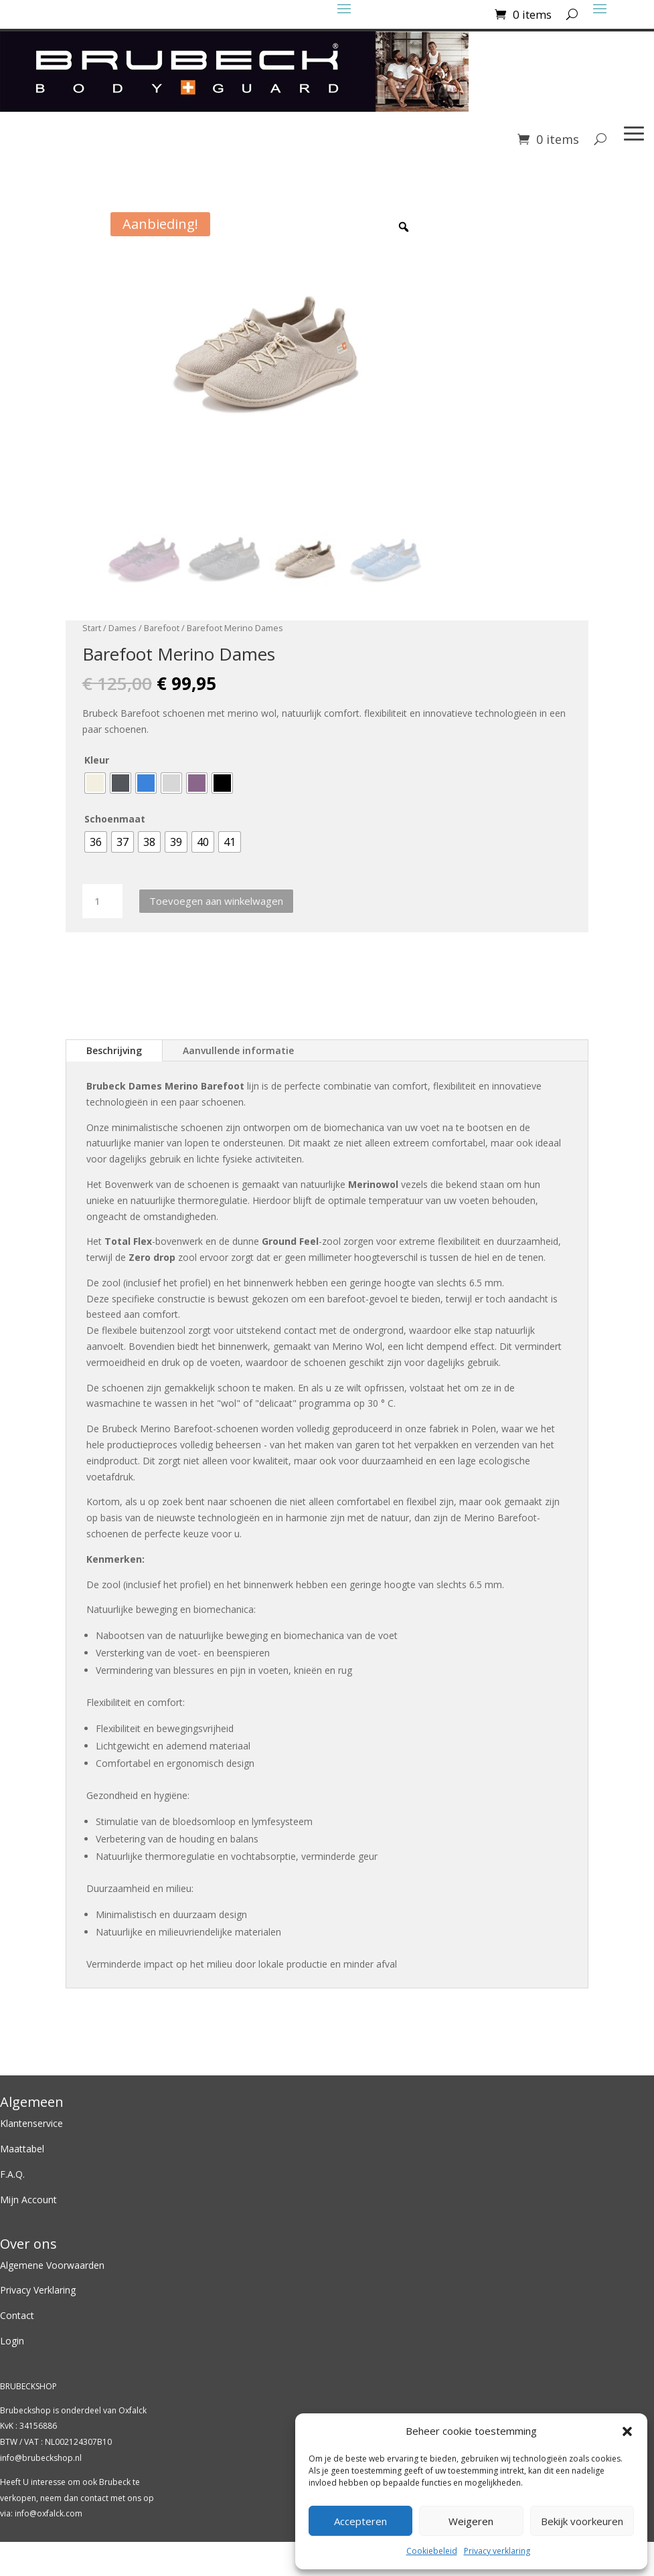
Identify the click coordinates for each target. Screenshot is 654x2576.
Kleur (96, 760)
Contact (18, 2316)
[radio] (95, 784)
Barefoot (161, 628)
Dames (122, 628)
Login (12, 2341)
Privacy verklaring (497, 2551)
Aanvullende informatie (238, 1051)
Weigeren (470, 2521)
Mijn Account (28, 2200)
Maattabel (22, 2149)
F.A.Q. (12, 2174)
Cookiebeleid (431, 2551)
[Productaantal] (102, 902)
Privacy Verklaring (38, 2290)
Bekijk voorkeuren (582, 2521)
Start (91, 628)
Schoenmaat (114, 819)
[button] (627, 2431)
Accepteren (360, 2521)
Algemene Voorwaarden (52, 2265)
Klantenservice (31, 2124)
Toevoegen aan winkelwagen (216, 901)
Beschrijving (114, 1051)
